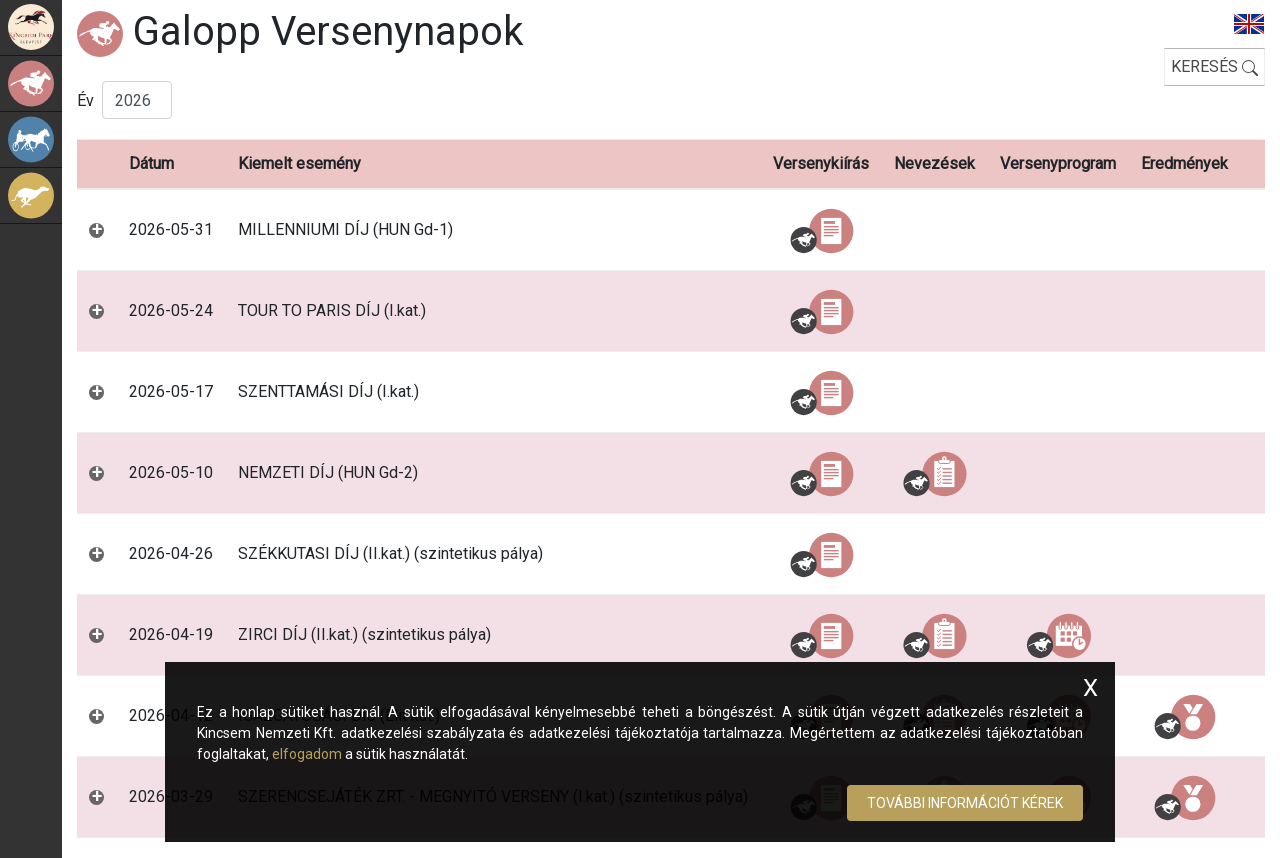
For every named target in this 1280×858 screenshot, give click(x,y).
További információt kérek (965, 803)
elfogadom (307, 754)
